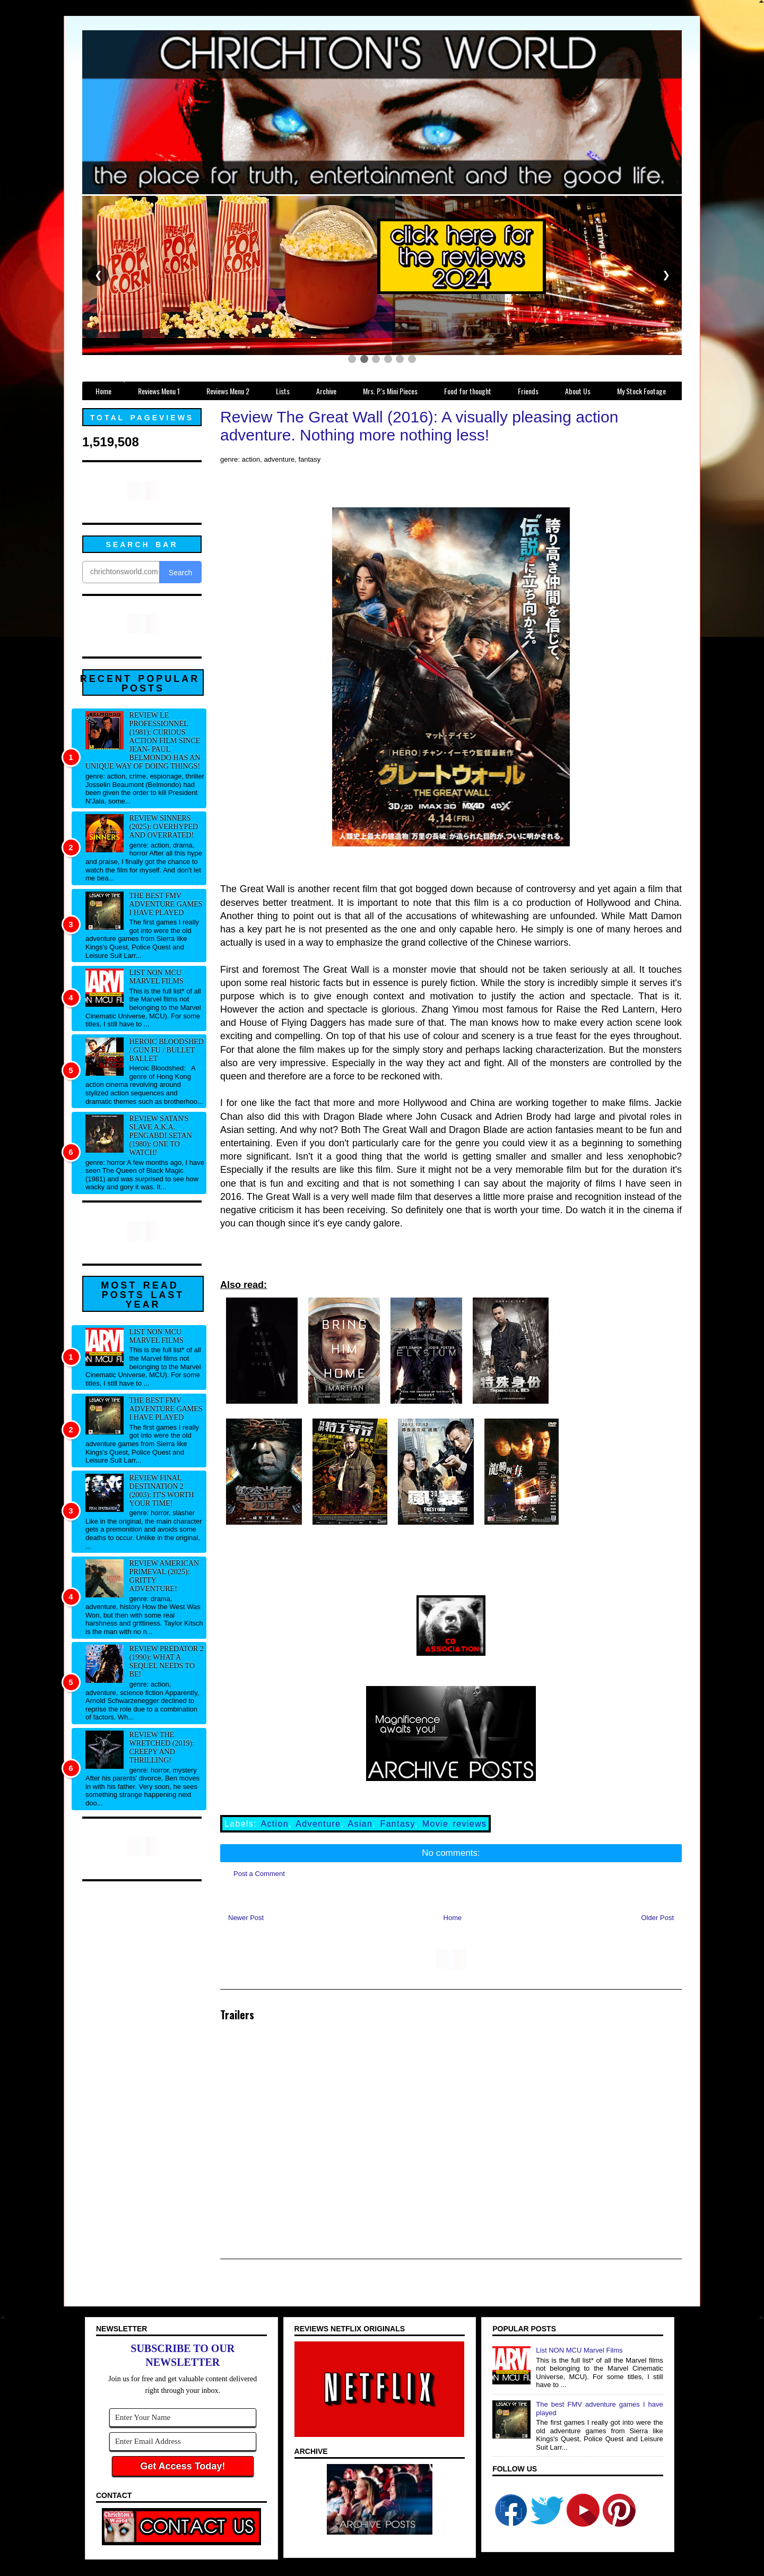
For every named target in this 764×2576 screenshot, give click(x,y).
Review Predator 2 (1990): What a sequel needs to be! (166, 1661)
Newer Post (246, 1918)
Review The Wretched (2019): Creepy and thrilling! (161, 1747)
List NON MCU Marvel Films (156, 977)
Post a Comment (259, 1874)
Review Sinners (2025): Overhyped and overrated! (163, 826)
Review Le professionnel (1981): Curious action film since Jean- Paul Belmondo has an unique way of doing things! (142, 740)
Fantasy (397, 1823)
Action (275, 1823)
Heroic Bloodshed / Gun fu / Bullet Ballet (166, 1050)
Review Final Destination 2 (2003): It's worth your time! (161, 1490)
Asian (360, 1823)
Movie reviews (454, 1823)
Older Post (657, 1918)
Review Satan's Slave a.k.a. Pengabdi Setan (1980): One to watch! (160, 1135)
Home (453, 1918)
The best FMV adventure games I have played (166, 904)
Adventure (318, 1823)
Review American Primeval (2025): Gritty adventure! (164, 1576)
